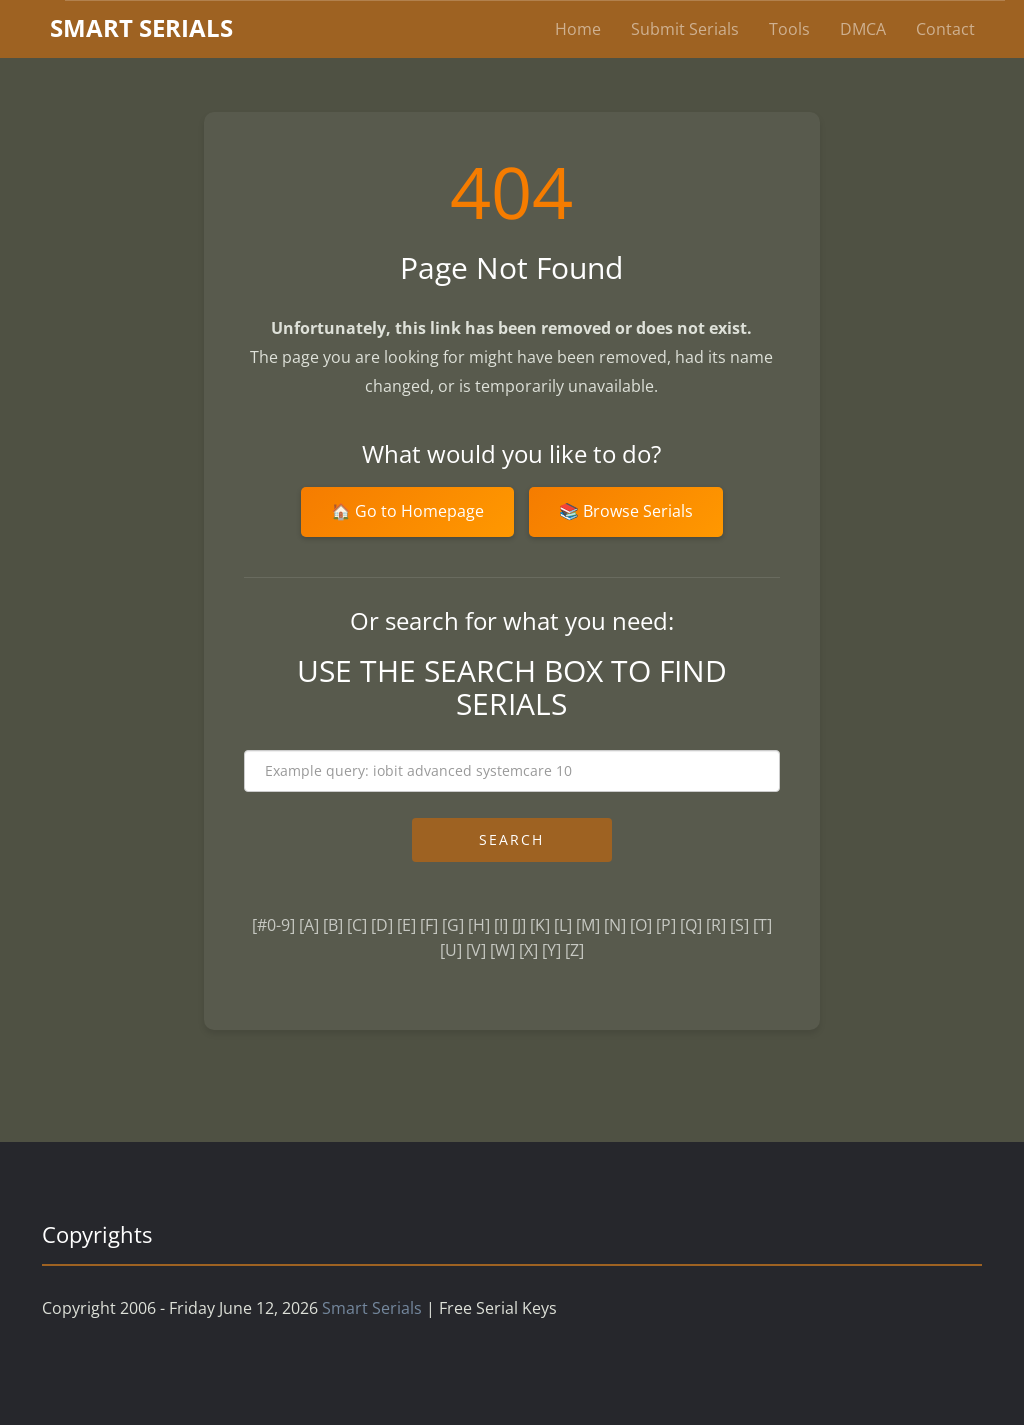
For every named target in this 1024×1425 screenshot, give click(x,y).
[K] (540, 925)
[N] (615, 925)
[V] (476, 950)
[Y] (551, 950)
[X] (528, 950)
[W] (502, 950)
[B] (333, 925)
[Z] (574, 950)
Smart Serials (372, 1308)
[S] (739, 925)
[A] (309, 925)
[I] (501, 925)
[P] (666, 925)
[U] (451, 950)
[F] (429, 925)
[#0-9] (273, 925)
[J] (519, 925)
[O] (641, 925)
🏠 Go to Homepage (407, 511)
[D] (382, 925)
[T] (762, 925)
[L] (563, 925)
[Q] (691, 925)
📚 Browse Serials (626, 511)
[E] (406, 925)
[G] (453, 925)
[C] (357, 925)
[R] (716, 925)
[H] (479, 925)
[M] (588, 925)
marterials (141, 27)
